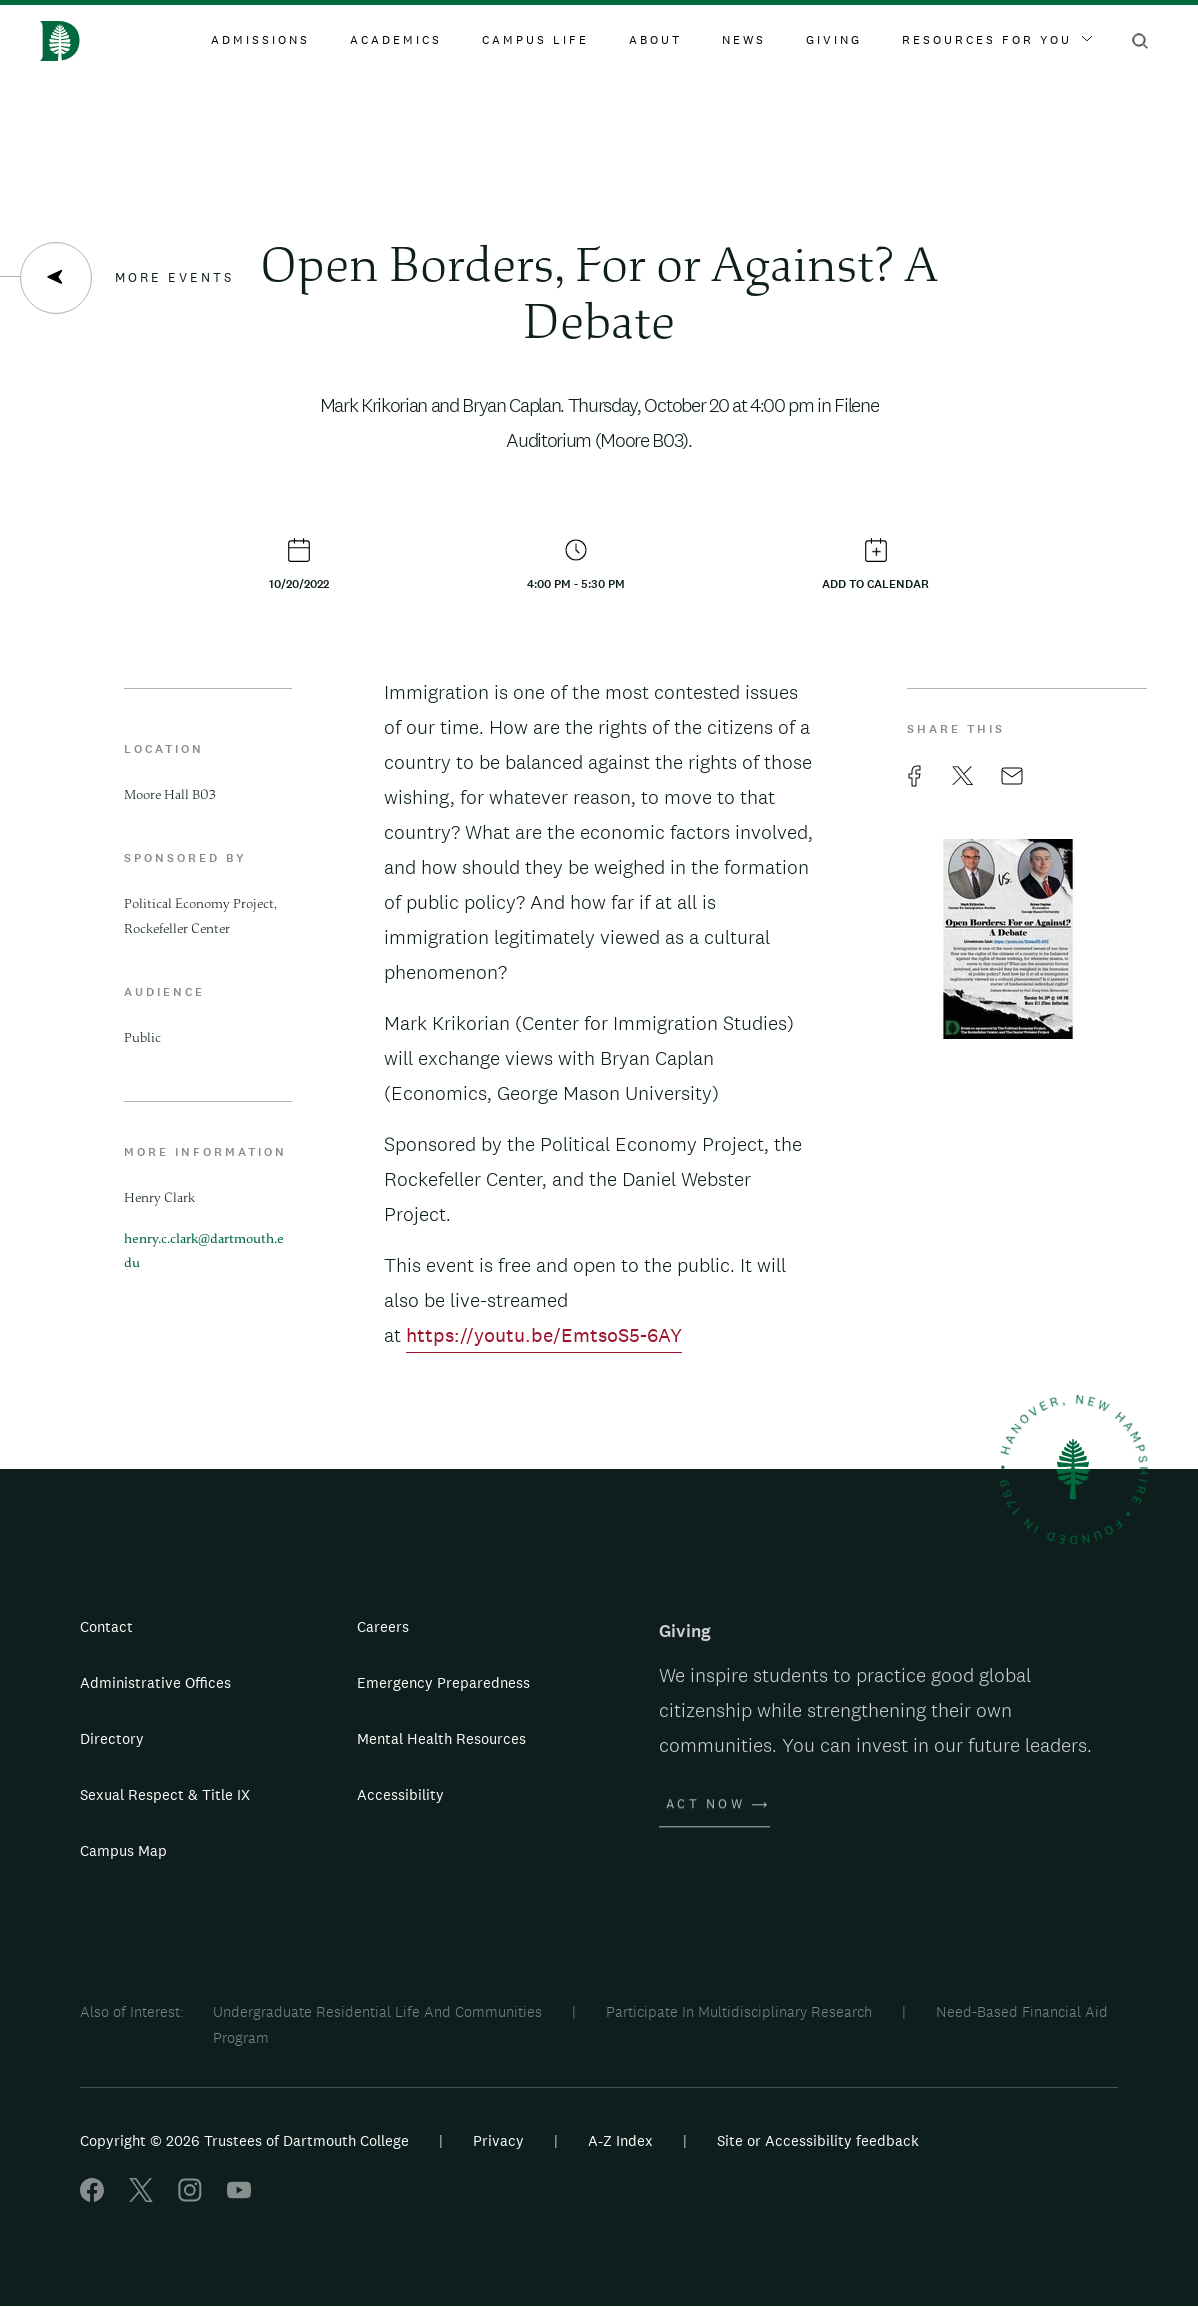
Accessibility (400, 1794)
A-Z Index (620, 2140)
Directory (112, 1738)
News (744, 40)
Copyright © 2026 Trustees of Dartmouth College (244, 2140)
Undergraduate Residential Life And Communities (377, 2011)
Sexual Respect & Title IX (165, 1794)
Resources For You (997, 40)
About (655, 40)
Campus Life (535, 40)
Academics (396, 40)
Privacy (498, 2140)
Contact (106, 1626)
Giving (834, 40)
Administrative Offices (155, 1682)
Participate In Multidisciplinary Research (739, 2011)
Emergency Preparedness (443, 1682)
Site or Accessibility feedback (818, 2140)
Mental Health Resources (441, 1738)
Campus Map (123, 1850)
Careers (383, 1626)
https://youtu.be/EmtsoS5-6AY (544, 1335)
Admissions (260, 40)
